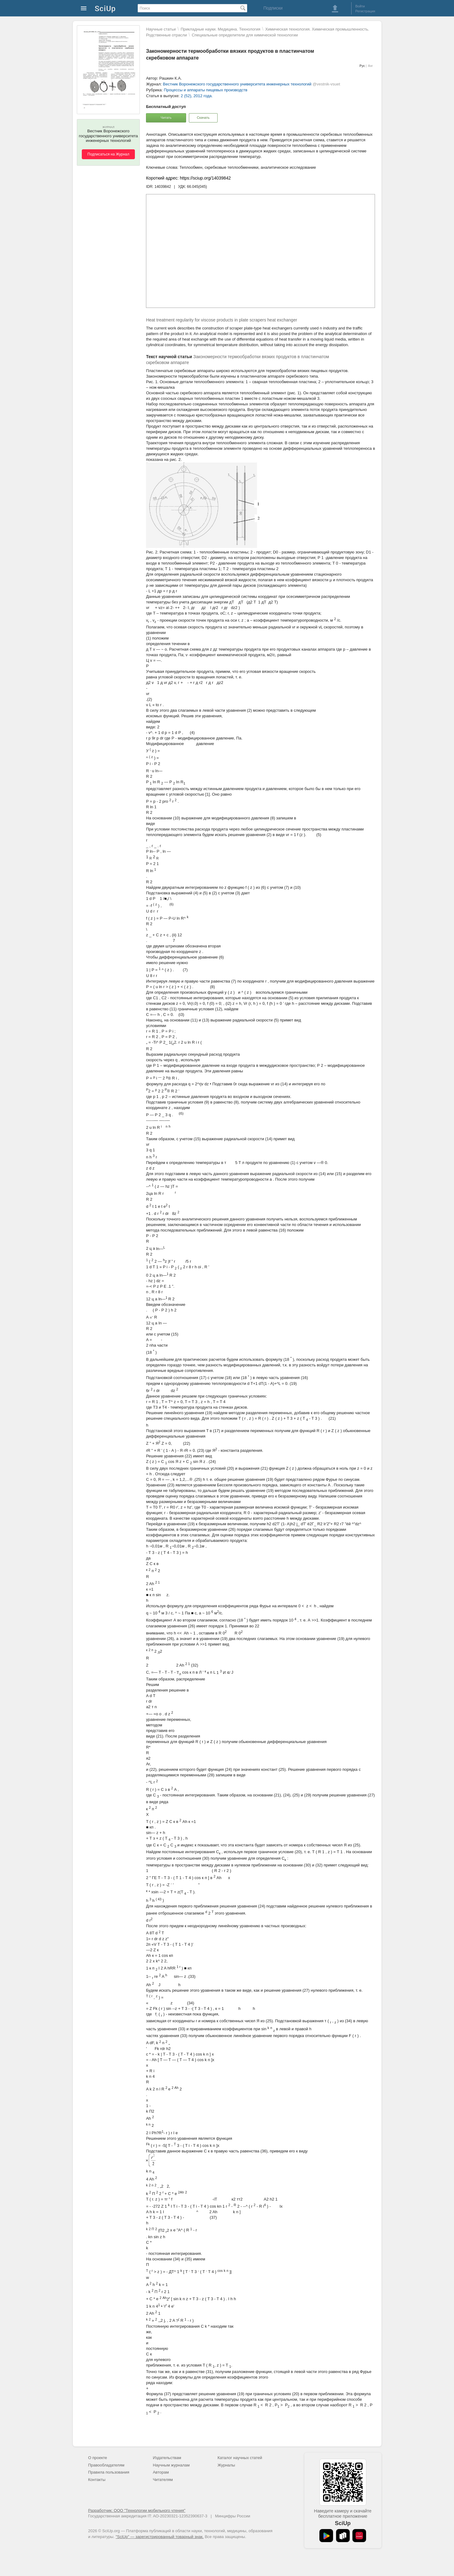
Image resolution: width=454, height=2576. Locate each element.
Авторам (161, 2472)
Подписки (272, 8)
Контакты (97, 2479)
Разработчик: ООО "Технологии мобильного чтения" (136, 2510)
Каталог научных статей (240, 2457)
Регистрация (365, 11)
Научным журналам (171, 2465)
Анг (370, 66)
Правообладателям (106, 2465)
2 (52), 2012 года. (197, 95)
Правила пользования (108, 2472)
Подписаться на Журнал (108, 154)
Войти (360, 6)
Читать (166, 117)
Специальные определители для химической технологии (245, 35)
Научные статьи (161, 29)
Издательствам (167, 2457)
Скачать (203, 117)
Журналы (226, 2465)
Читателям (163, 2479)
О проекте (97, 2457)
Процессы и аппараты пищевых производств (206, 90)
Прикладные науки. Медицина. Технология (220, 29)
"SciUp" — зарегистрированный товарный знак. (160, 2536)
